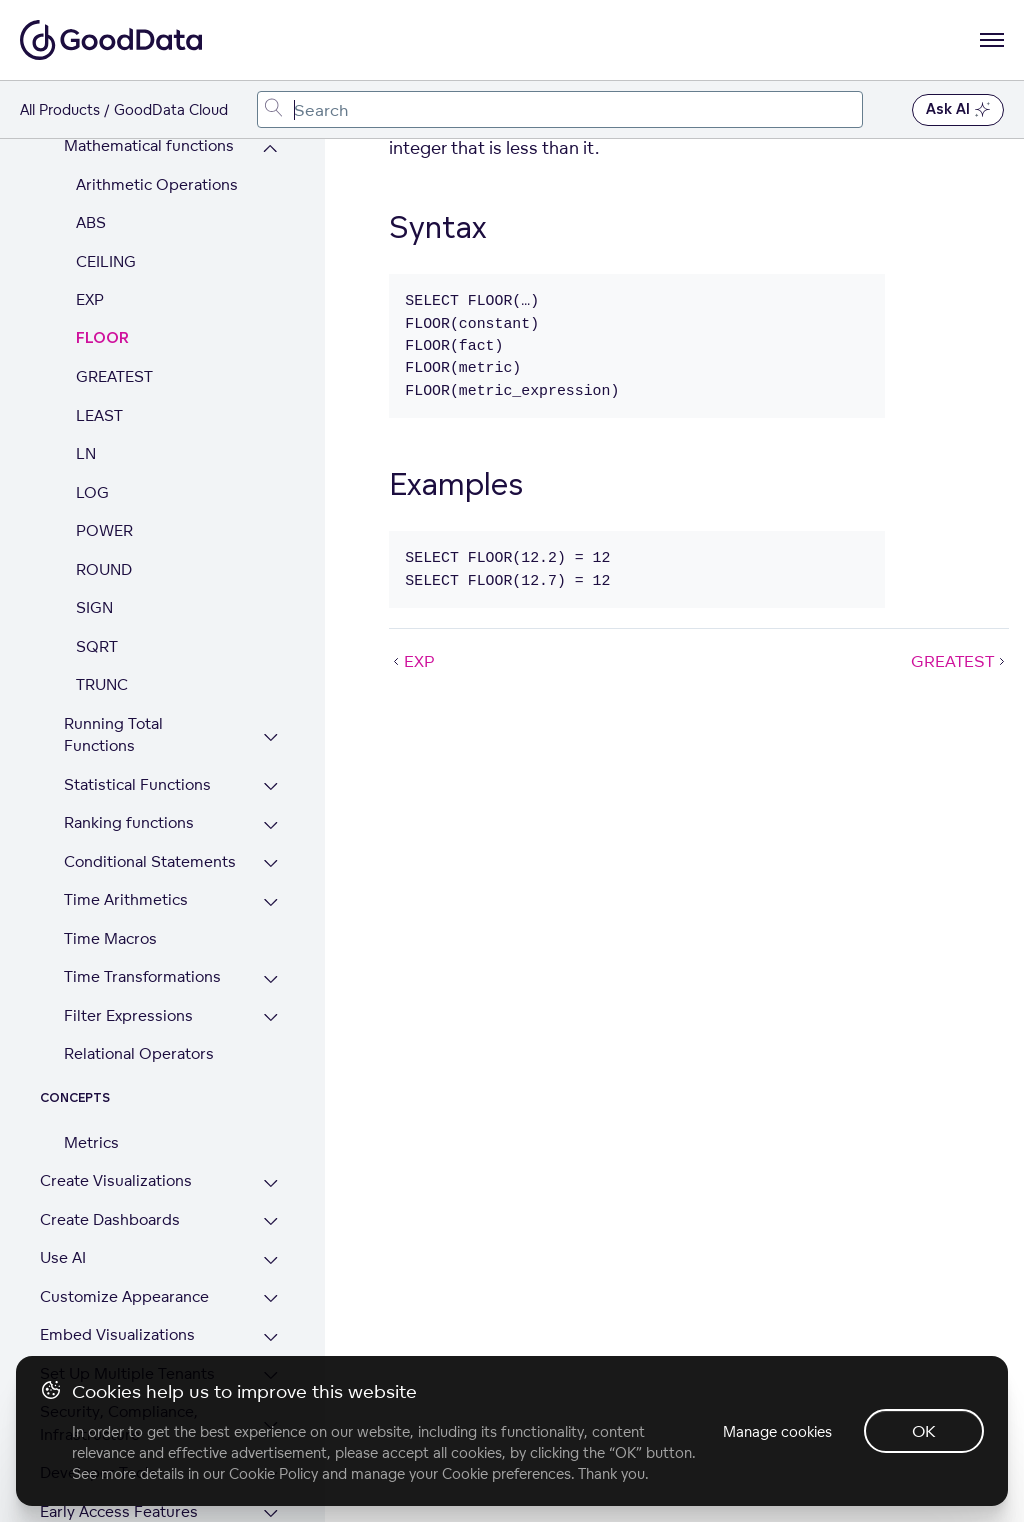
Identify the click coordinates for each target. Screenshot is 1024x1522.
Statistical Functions (137, 671)
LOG (92, 379)
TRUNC (102, 571)
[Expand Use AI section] (270, 1147)
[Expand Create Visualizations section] (270, 1070)
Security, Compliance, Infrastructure (119, 1310)
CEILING (106, 148)
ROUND (104, 456)
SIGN (94, 494)
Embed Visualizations (117, 1221)
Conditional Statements (150, 748)
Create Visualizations (116, 1067)
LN (86, 340)
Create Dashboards (110, 1106)
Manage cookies (777, 1431)
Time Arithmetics (126, 786)
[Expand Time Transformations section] (270, 866)
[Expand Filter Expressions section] (270, 905)
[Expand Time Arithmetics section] (270, 789)
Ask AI (958, 110)
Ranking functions (129, 709)
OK (924, 1431)
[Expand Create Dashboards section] (270, 1109)
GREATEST (114, 263)
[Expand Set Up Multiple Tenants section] (270, 1263)
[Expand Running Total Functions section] (270, 624)
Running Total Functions (113, 622)
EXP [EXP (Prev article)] (412, 661)
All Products (60, 109)
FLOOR (102, 225)
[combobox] (560, 109)
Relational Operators (139, 940)
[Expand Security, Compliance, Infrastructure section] (270, 1312)
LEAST (99, 302)
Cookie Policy (273, 1473)
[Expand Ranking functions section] (270, 712)
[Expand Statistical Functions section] (270, 674)
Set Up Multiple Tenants (127, 1260)
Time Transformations (142, 863)
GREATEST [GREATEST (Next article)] (960, 661)
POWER (104, 417)
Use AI (63, 1144)
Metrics (91, 1029)
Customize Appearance (124, 1183)
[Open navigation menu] (992, 40)
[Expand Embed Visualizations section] (270, 1224)
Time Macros (110, 825)
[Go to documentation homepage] (111, 40)
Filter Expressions (128, 902)
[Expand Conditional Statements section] (270, 751)
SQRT (97, 533)
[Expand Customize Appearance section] (270, 1186)
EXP (90, 186)
